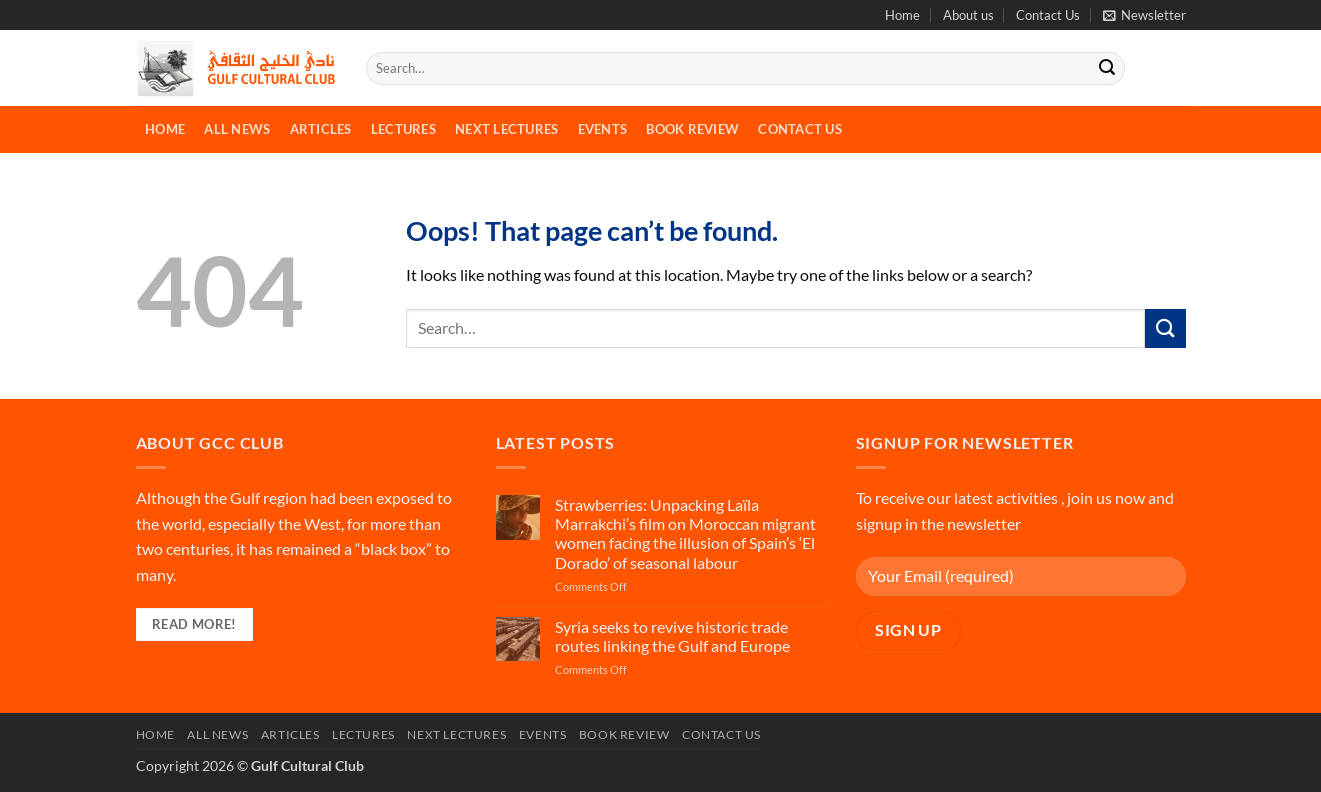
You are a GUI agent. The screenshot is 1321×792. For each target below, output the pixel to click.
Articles (321, 129)
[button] (1144, 15)
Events (603, 129)
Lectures (403, 129)
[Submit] (1107, 69)
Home (902, 15)
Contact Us (1048, 15)
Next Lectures (506, 129)
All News (237, 129)
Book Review (692, 129)
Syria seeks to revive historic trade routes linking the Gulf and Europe (672, 636)
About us (968, 15)
